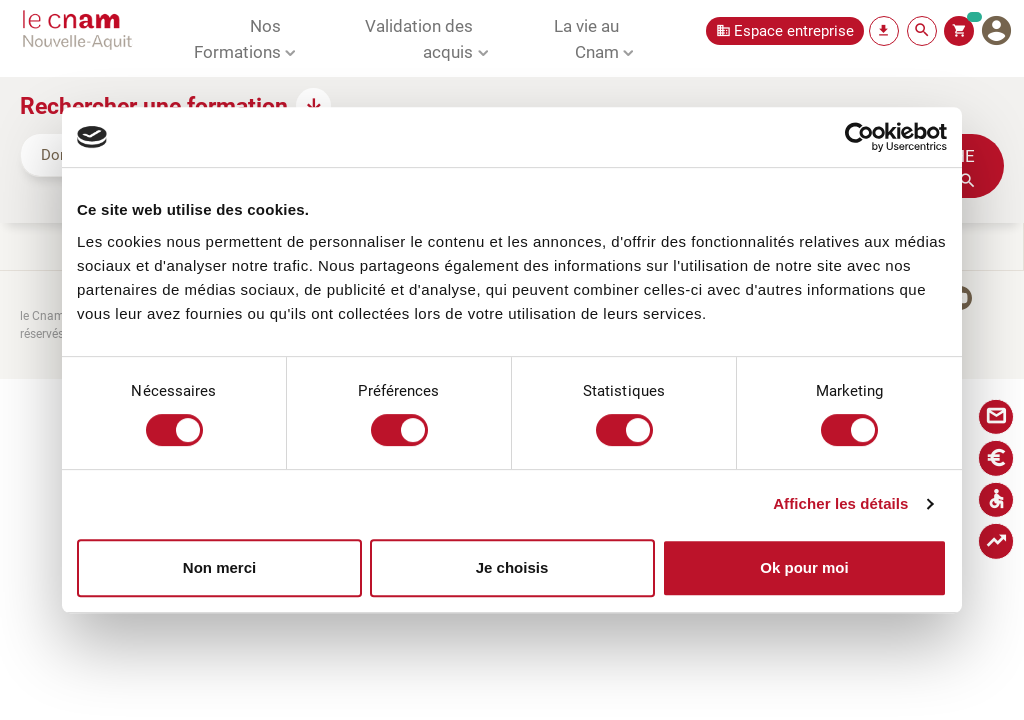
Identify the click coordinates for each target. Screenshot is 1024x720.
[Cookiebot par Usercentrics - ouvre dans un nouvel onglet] (859, 137)
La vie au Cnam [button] (586, 38)
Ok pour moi (804, 567)
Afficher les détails (840, 503)
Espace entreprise (794, 30)
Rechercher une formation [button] (154, 105)
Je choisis (512, 567)
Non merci (219, 567)
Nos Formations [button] (237, 38)
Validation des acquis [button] (419, 38)
